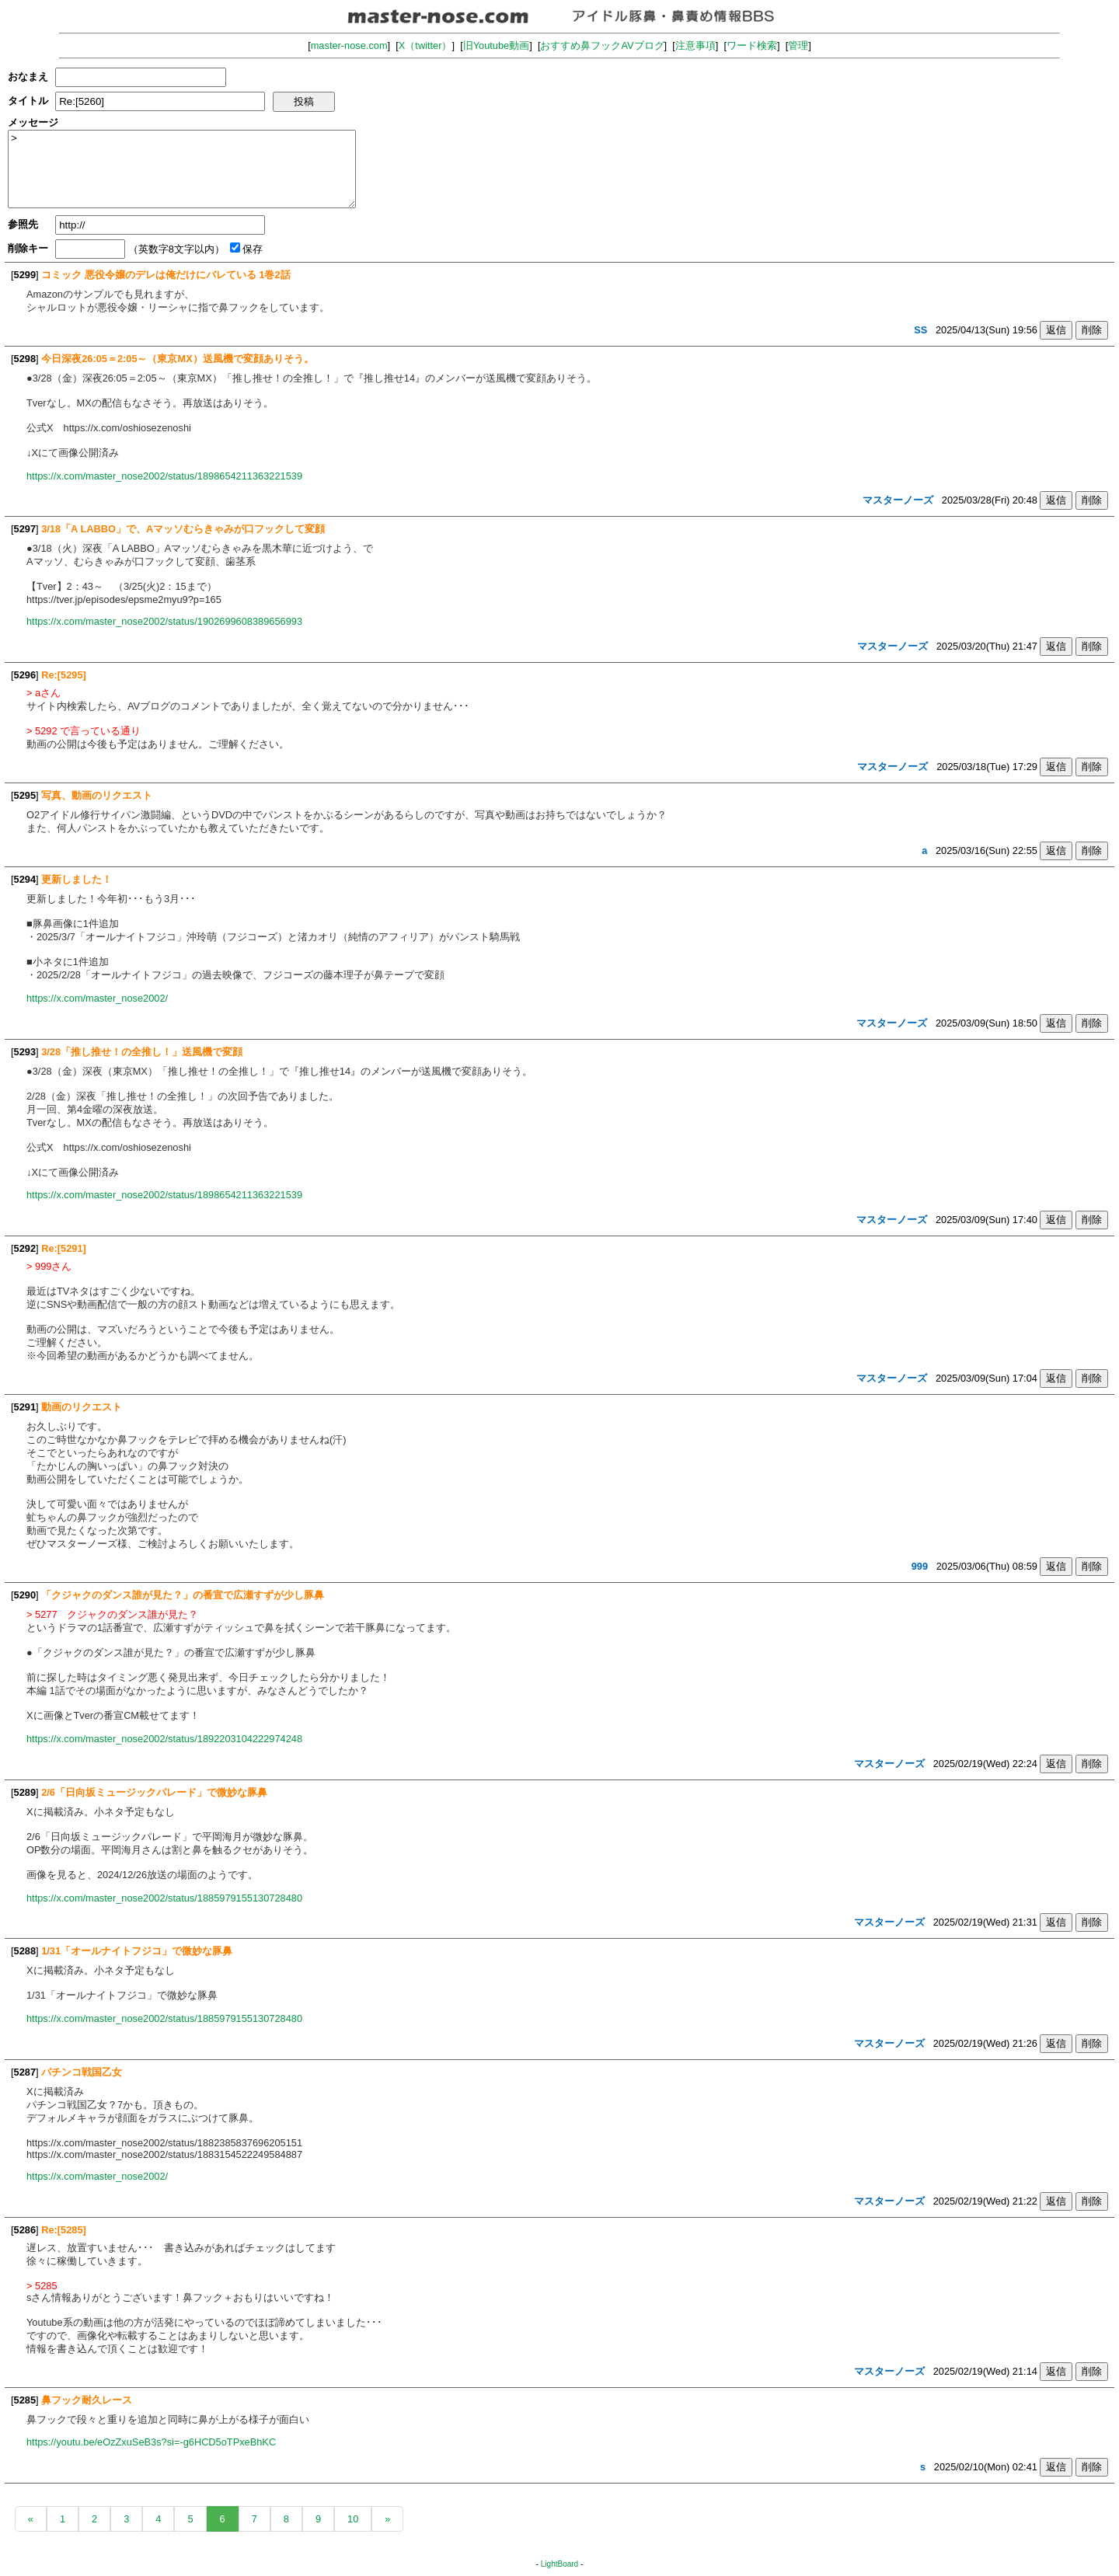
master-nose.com (349, 45)
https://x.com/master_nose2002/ (97, 998)
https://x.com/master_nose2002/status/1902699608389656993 (164, 621)
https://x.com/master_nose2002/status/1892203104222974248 (164, 1739)
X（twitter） (425, 45)
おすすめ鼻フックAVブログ (602, 45)
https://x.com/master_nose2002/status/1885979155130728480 (164, 1898)
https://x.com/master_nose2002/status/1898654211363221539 (164, 476)
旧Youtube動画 (496, 45)
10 (352, 2519)
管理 (798, 45)
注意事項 (695, 45)
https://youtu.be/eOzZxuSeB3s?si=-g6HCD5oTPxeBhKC (151, 2442)
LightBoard (559, 2564)
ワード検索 (752, 45)
